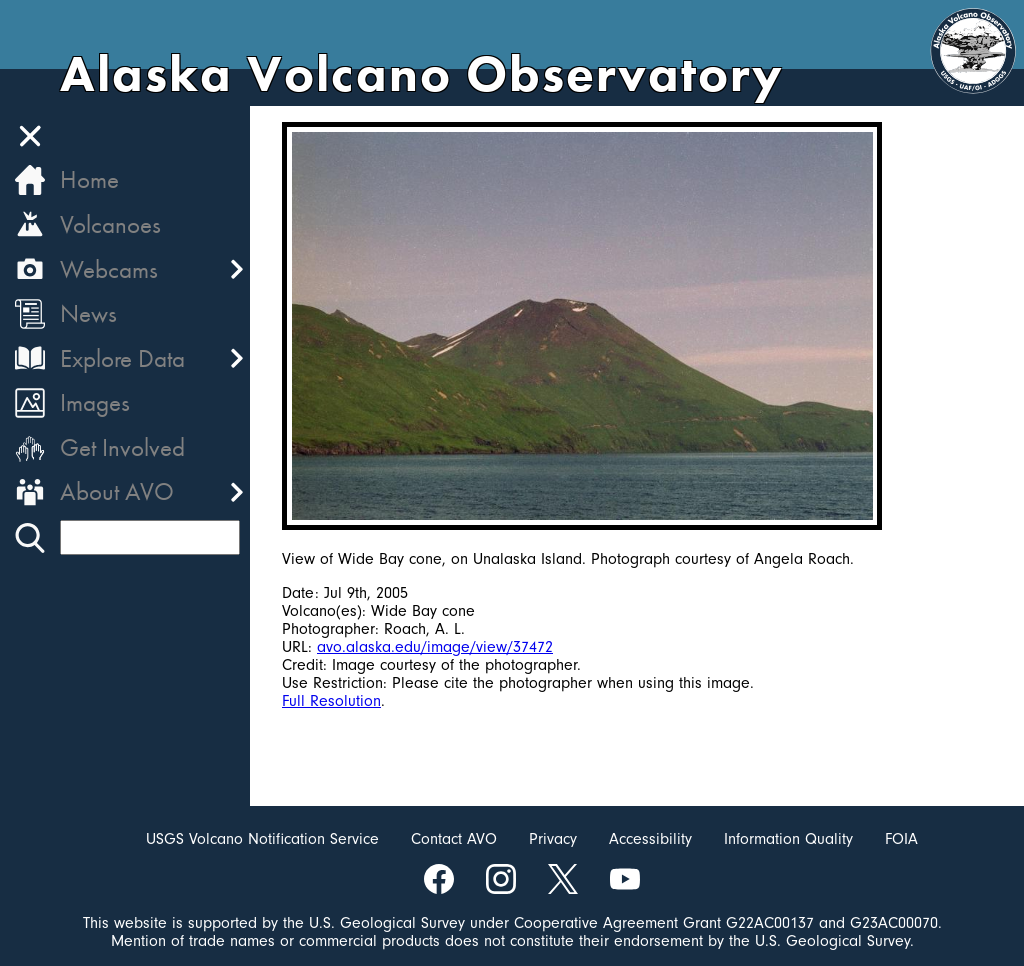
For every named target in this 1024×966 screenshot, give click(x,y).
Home (89, 179)
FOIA (901, 839)
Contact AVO (454, 839)
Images (95, 402)
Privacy (553, 839)
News (88, 313)
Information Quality (788, 839)
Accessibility (650, 839)
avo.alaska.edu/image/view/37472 (435, 647)
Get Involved (122, 447)
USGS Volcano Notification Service (262, 839)
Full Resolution (331, 701)
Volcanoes (110, 224)
